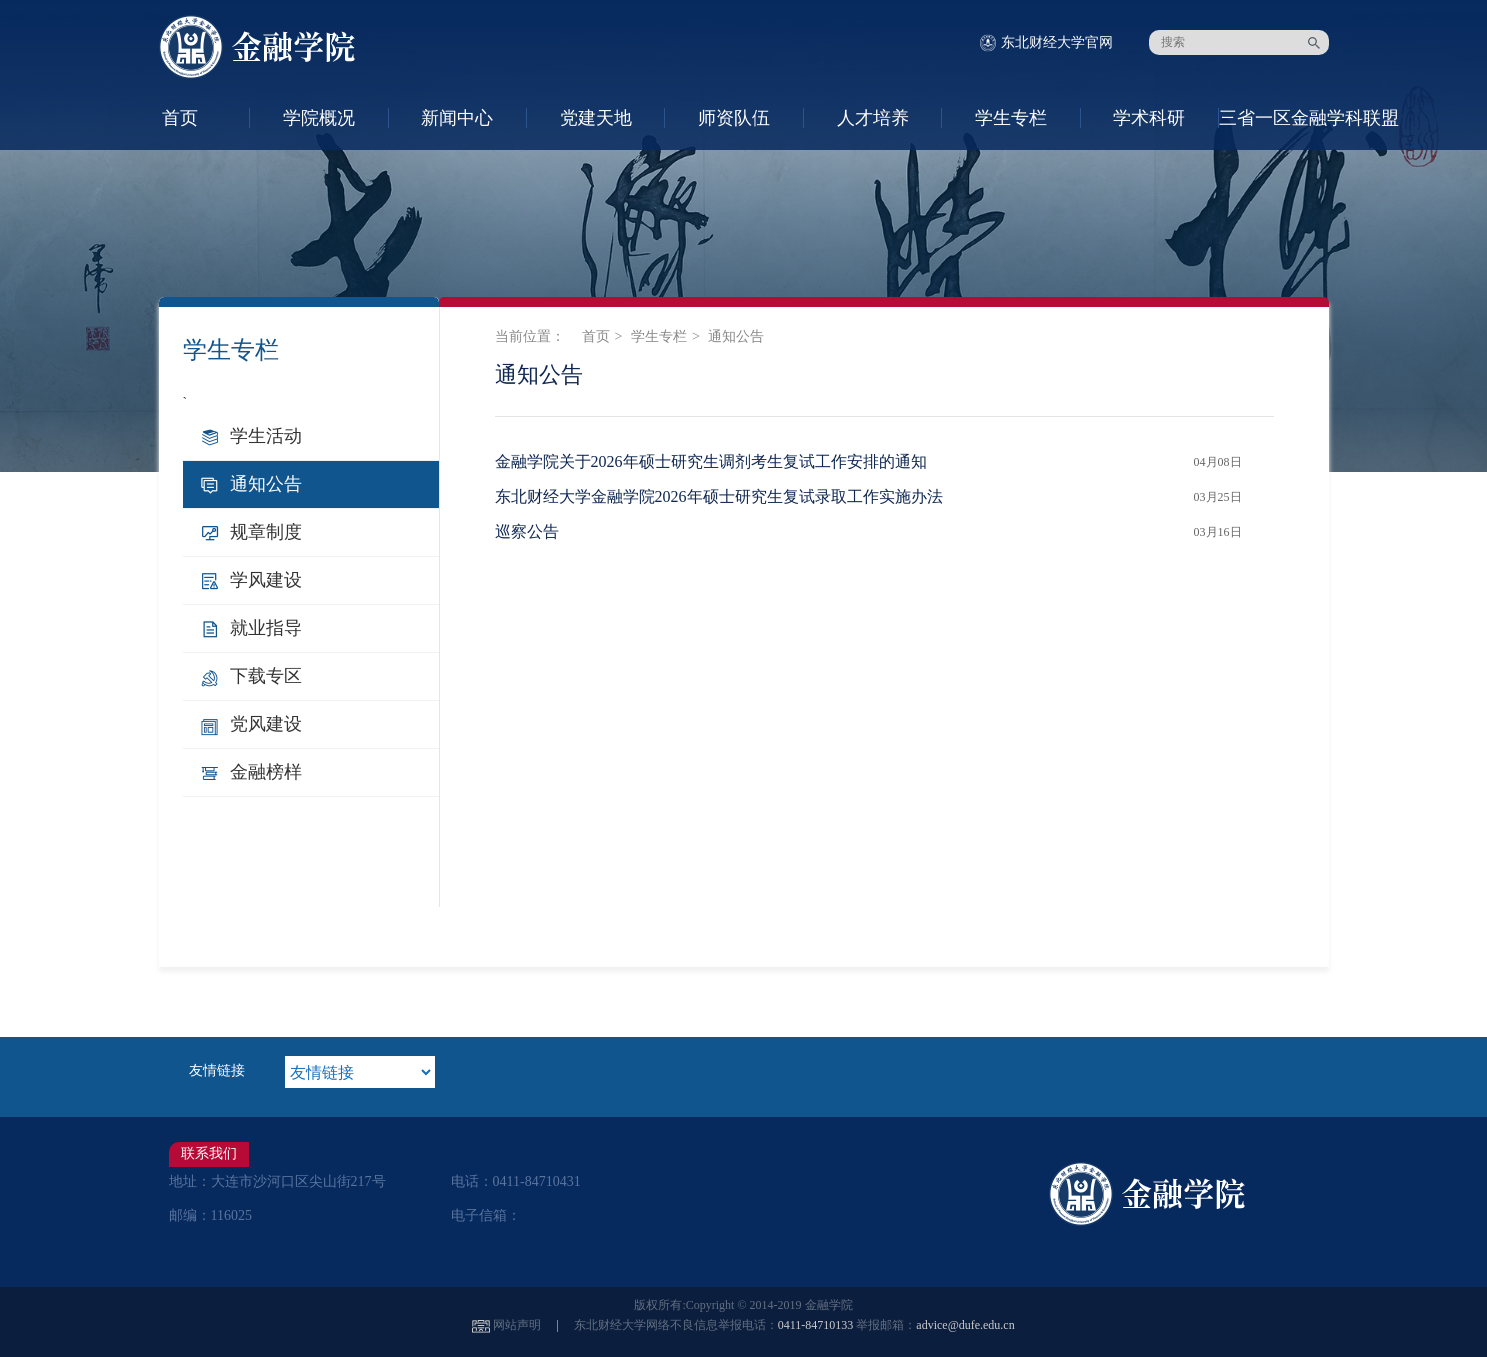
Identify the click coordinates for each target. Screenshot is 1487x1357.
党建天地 (596, 118)
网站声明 (517, 1325)
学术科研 (1149, 118)
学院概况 (319, 118)
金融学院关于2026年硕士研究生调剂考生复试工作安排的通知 (711, 461)
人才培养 (873, 118)
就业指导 (266, 628)
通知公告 (266, 484)
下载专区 (266, 676)
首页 (180, 118)
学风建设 (266, 580)
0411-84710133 (816, 1325)
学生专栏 (1011, 118)
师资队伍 (734, 118)
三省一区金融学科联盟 (1288, 118)
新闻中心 (457, 118)
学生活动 (266, 436)
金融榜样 (266, 772)
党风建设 (266, 724)
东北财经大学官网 (1057, 42)
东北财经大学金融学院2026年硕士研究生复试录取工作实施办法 (719, 496)
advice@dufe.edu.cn (965, 1325)
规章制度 (266, 532)
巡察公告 (527, 531)
